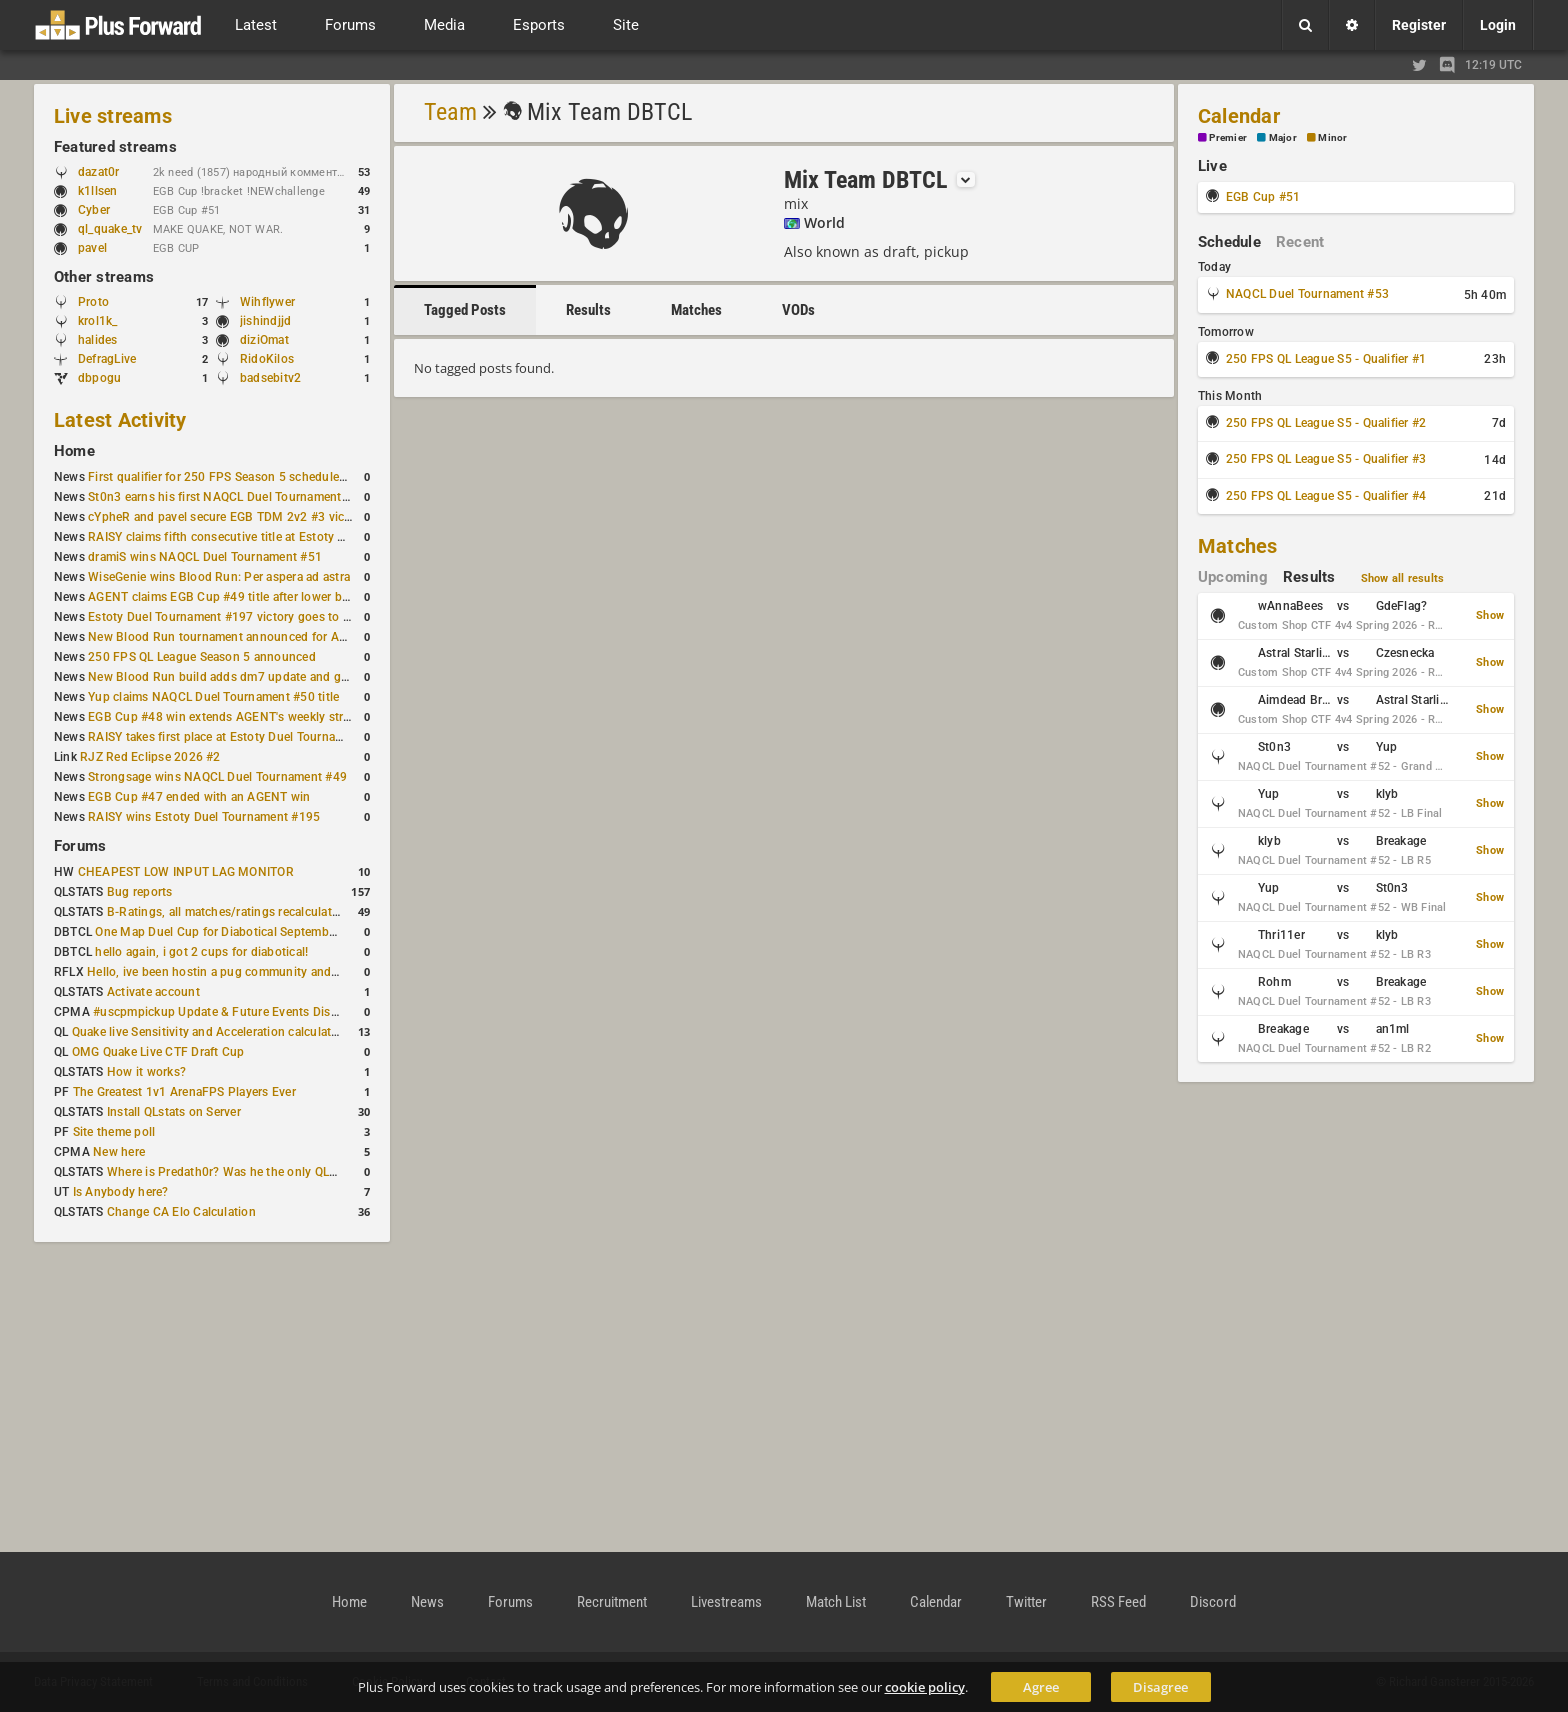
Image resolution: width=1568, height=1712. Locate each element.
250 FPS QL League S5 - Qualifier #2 (1326, 423)
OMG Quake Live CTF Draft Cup (158, 1052)
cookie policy (925, 1687)
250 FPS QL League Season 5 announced (202, 657)
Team (450, 112)
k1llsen (98, 191)
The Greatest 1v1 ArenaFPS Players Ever (184, 1092)
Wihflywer (267, 302)
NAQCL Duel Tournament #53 (1307, 294)
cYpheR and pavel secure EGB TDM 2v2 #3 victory (227, 517)
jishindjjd (265, 321)
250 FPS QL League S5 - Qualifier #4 (1326, 496)
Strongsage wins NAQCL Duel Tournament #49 (217, 777)
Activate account (153, 992)
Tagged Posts (465, 310)
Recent (1300, 242)
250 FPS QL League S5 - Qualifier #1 (1326, 359)
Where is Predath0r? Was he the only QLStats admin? (254, 1172)
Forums (80, 846)
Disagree (1160, 1687)
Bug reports (140, 892)
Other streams (104, 277)
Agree (1041, 1687)
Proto (93, 302)
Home (74, 451)
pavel (102, 248)
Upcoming (1233, 577)
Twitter (1026, 1602)
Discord (1213, 1602)
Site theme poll (114, 1132)
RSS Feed (1118, 1602)
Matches (696, 310)
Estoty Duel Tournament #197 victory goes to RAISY (232, 617)
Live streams (113, 116)
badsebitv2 (270, 378)
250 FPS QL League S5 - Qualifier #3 (1326, 459)
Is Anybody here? (121, 1192)
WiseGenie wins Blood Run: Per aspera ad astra (219, 577)
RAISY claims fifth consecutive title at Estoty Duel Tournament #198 (276, 537)
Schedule (1229, 242)
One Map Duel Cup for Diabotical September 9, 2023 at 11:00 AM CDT (289, 932)
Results (588, 310)
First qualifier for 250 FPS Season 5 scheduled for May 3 (245, 477)
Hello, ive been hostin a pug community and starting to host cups (268, 972)
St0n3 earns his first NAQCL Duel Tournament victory (235, 497)
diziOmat (264, 340)
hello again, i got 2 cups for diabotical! (201, 952)
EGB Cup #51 (1263, 197)
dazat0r (108, 172)
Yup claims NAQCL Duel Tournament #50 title (213, 697)
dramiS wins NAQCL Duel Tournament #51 (205, 557)
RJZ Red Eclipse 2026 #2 (150, 757)
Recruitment (612, 1602)
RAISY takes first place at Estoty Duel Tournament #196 (241, 737)
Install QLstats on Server (174, 1112)
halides (98, 340)
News (427, 1602)
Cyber (103, 210)
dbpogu (99, 378)
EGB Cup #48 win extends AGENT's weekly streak (225, 717)
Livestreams (726, 1602)
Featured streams (115, 147)
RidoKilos (267, 359)
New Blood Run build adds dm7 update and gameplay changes (262, 677)
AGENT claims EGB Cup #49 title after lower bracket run (242, 597)
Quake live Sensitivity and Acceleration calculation (210, 1032)
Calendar (1239, 116)
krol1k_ (98, 321)
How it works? (146, 1072)
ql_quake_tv (110, 229)
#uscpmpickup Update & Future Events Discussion (233, 1012)
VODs (798, 310)
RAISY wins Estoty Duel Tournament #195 (204, 817)
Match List (836, 1602)
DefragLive (107, 359)
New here (119, 1152)
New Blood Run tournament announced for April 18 (231, 637)
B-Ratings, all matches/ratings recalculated (226, 912)
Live (1212, 166)
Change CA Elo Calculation (181, 1212)
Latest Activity (120, 420)
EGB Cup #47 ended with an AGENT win (199, 797)
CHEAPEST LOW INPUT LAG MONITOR (186, 872)
